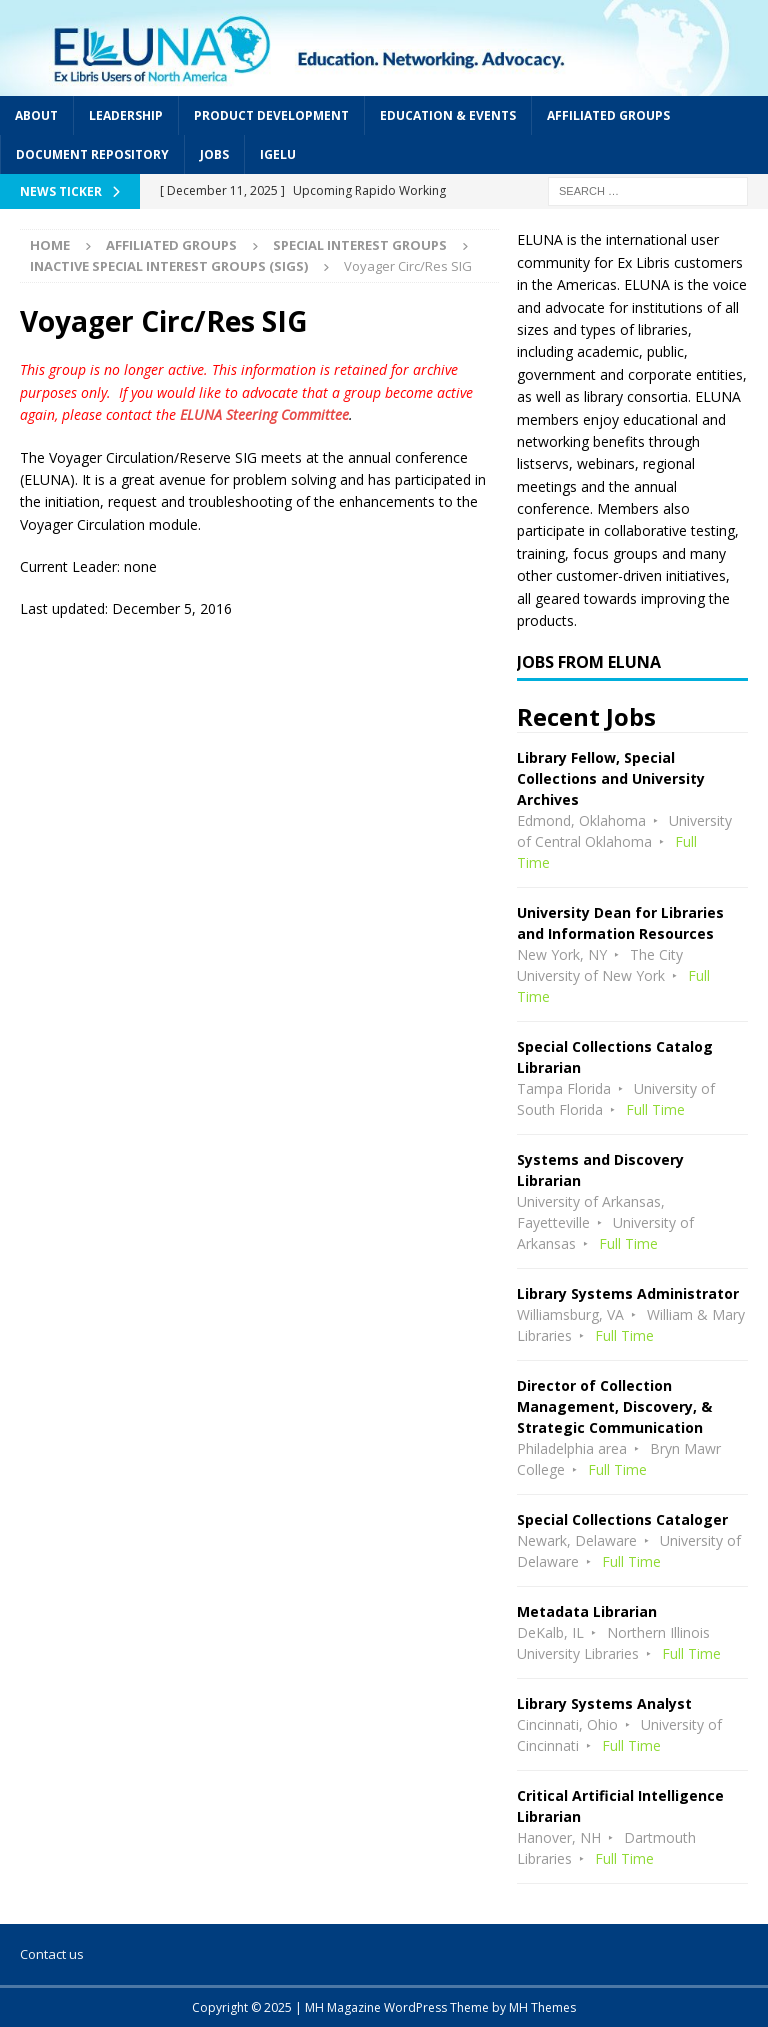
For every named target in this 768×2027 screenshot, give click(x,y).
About (36, 115)
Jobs (214, 154)
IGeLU (278, 154)
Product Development (271, 115)
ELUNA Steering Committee (264, 414)
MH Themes (542, 2007)
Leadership (126, 115)
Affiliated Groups (608, 115)
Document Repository (92, 154)
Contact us (52, 1954)
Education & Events (448, 115)
